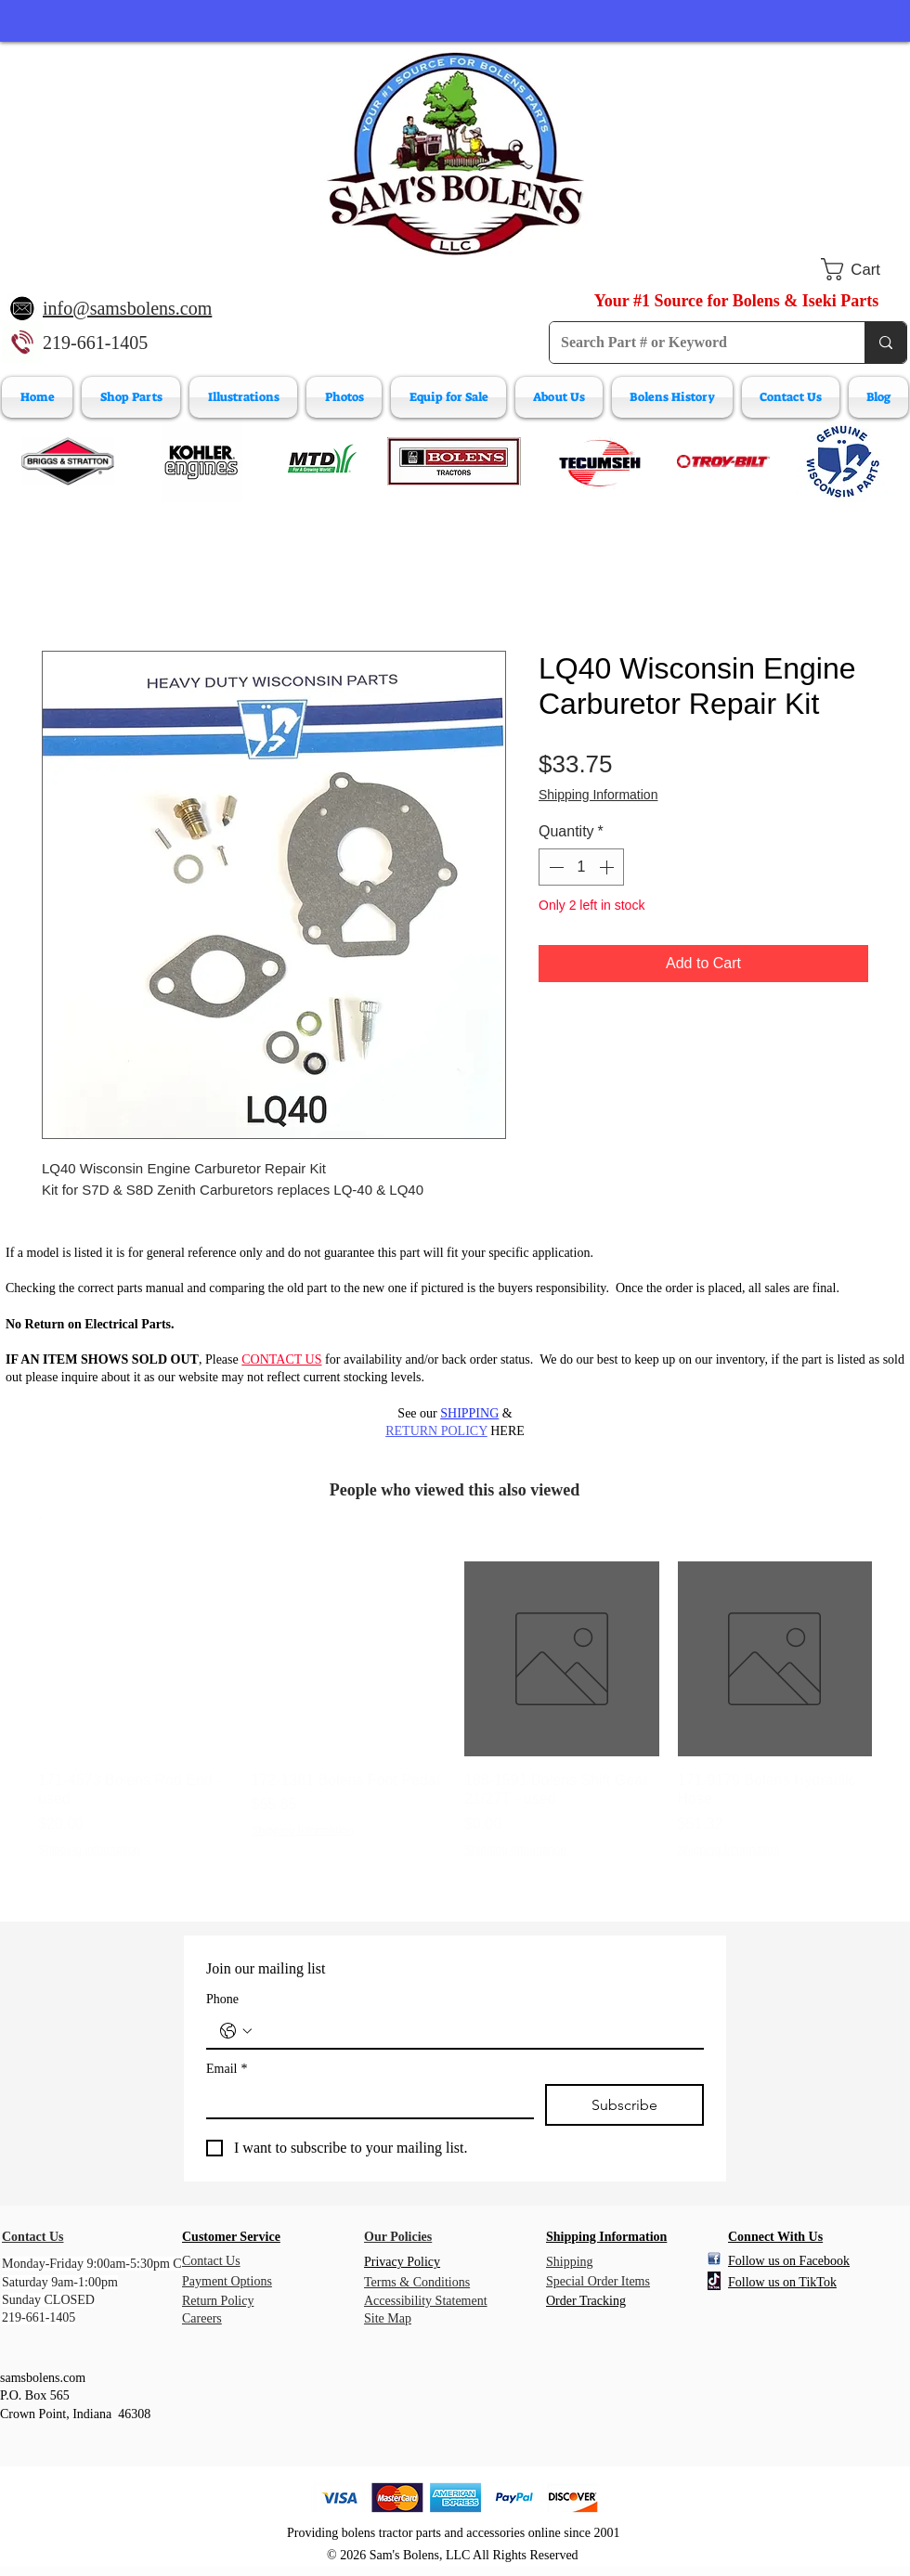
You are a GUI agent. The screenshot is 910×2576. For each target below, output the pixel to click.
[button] (864, 269)
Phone (222, 1999)
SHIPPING (469, 1413)
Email (226, 2069)
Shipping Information (598, 794)
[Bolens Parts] (454, 461)
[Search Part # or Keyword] (693, 342)
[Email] (364, 2100)
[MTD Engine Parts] (321, 461)
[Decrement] (554, 867)
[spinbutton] (581, 867)
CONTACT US (281, 1359)
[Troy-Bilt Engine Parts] (723, 461)
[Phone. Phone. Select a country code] (235, 2031)
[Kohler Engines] (201, 461)
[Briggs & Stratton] (67, 461)
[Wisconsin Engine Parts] (842, 461)
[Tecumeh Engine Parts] (598, 461)
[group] (455, 1709)
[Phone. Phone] (473, 2031)
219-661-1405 (95, 342)
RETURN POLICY (436, 1431)
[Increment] (608, 867)
